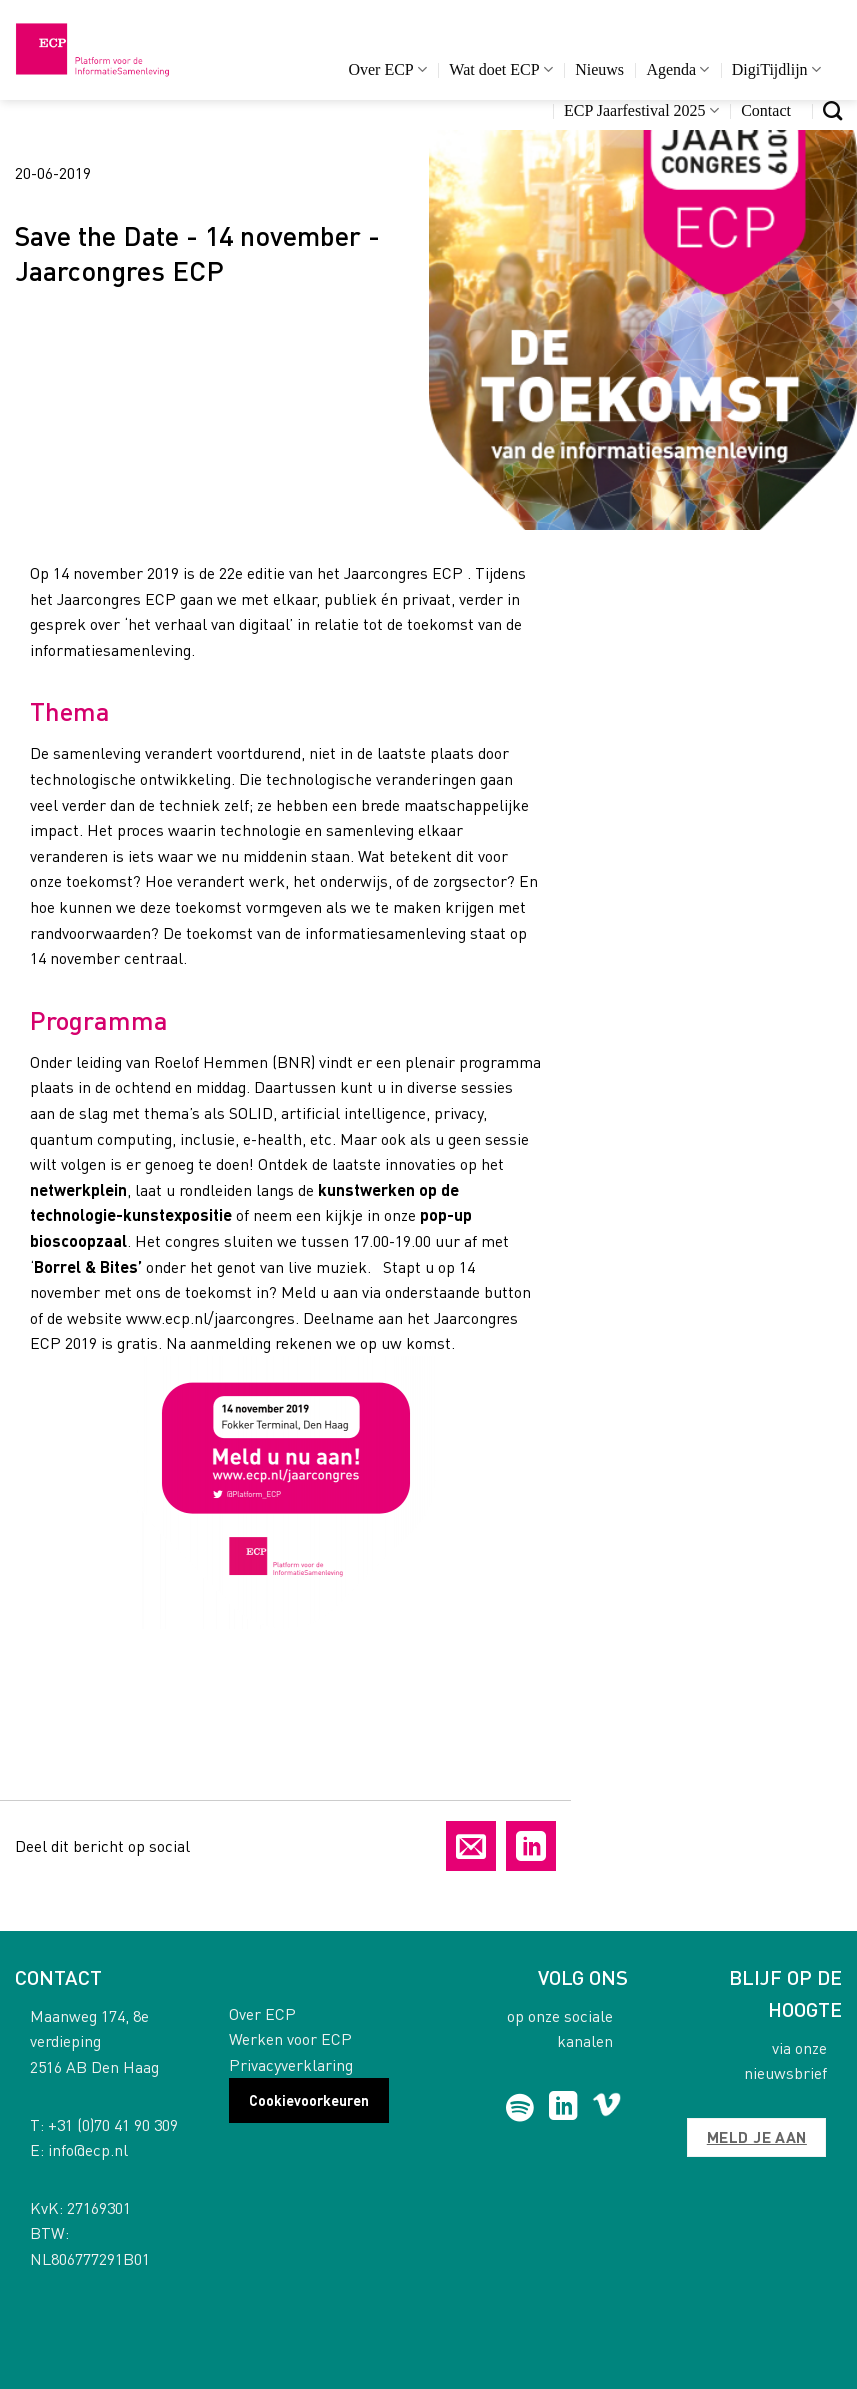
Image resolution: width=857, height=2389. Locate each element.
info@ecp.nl (88, 2149)
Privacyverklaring (291, 2064)
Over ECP (387, 69)
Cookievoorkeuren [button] (309, 2100)
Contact (766, 110)
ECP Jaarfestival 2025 (641, 110)
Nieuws (599, 69)
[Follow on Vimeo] (606, 2108)
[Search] (832, 110)
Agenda (677, 69)
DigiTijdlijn (776, 69)
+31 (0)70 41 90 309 (113, 2124)
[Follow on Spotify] (520, 2108)
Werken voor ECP (290, 2038)
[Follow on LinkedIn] (563, 2108)
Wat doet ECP (500, 69)
